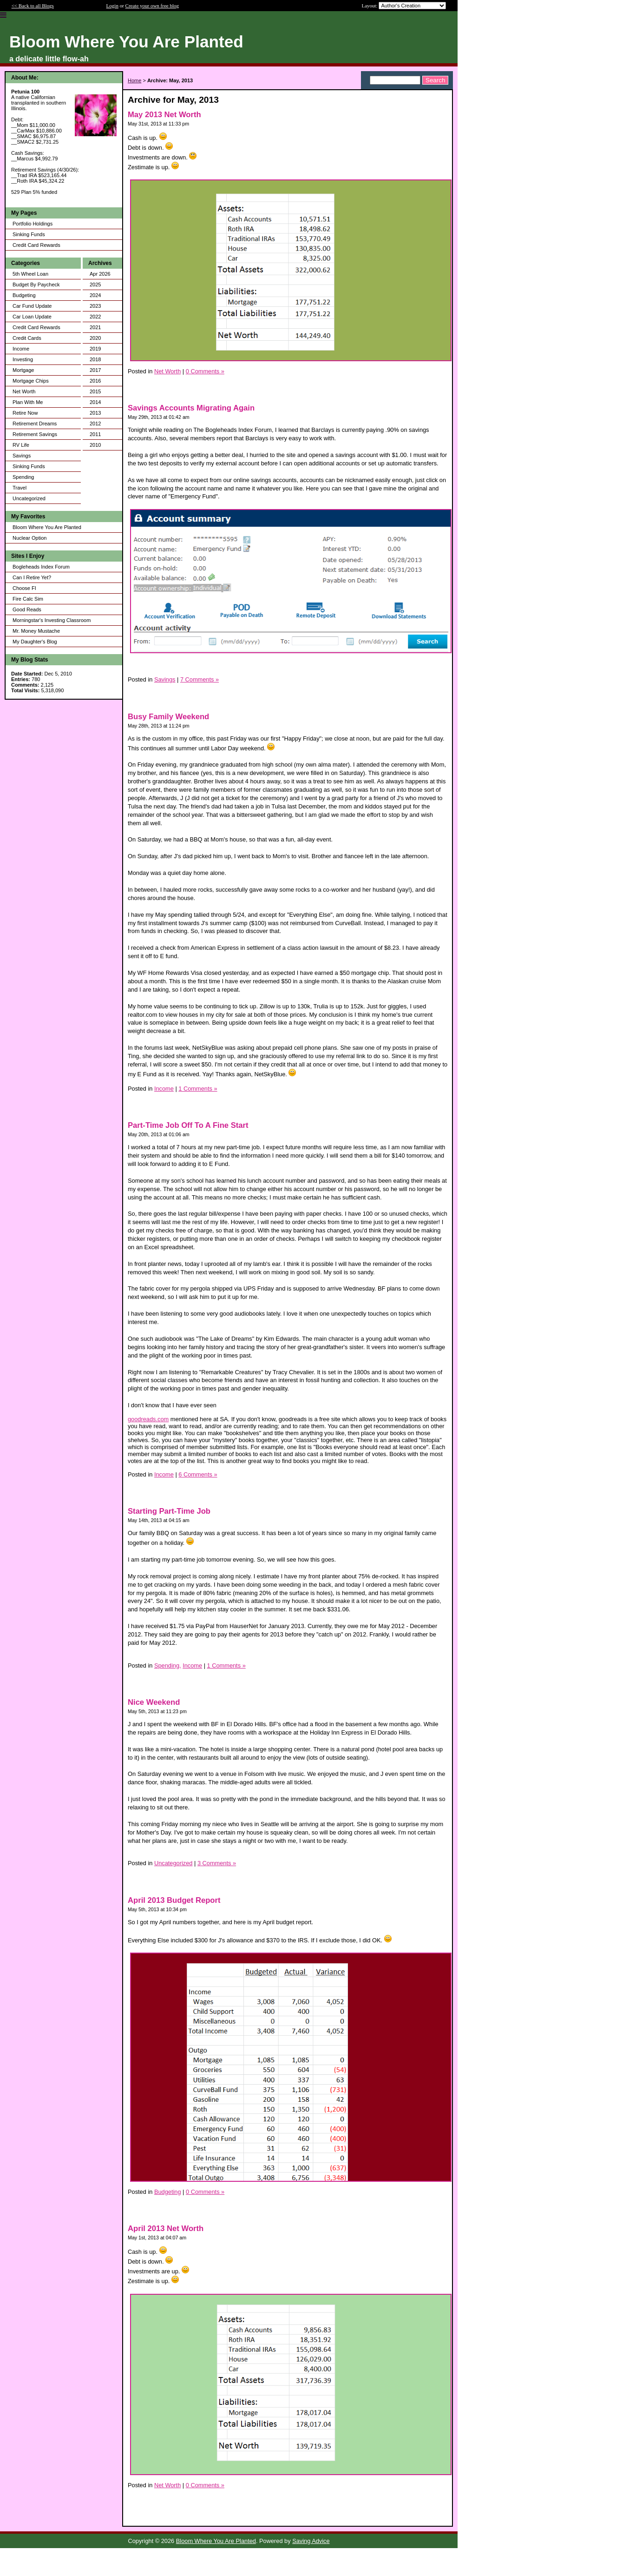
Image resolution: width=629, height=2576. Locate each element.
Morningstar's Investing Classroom (52, 620)
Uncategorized (29, 498)
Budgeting (24, 295)
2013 (95, 413)
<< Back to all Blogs (33, 5)
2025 (95, 284)
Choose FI (24, 588)
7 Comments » (199, 679)
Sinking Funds (29, 234)
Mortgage (23, 370)
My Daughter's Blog (35, 641)
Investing (23, 359)
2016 (95, 381)
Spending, (167, 1665)
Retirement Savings (35, 434)
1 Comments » (197, 1088)
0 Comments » (205, 371)
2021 (95, 327)
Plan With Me (28, 402)
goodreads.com (148, 1419)
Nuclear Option (29, 538)
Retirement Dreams (35, 423)
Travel (19, 487)
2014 (95, 402)
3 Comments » (216, 1863)
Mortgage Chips (31, 381)
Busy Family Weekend (168, 716)
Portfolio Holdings (32, 223)
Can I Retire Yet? (32, 577)
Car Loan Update (32, 316)
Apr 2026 (100, 274)
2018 (95, 359)
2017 (95, 370)
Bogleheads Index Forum (41, 567)
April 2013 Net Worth (165, 2228)
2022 (95, 316)
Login (112, 5)
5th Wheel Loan (30, 274)
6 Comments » (197, 1474)
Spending (23, 477)
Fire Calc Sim (28, 599)
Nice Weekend (154, 1702)
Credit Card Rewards (36, 245)
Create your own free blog (152, 5)
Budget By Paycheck (36, 284)
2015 (95, 391)
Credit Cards (27, 338)
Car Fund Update (32, 306)
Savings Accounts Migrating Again (191, 408)
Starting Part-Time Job (169, 1511)
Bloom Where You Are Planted (47, 527)
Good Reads (27, 609)
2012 (95, 423)
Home (134, 80)
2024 (95, 295)
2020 (95, 338)
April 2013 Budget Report (174, 1900)
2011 (95, 434)
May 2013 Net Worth (164, 114)
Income (21, 348)
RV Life (21, 445)
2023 (95, 306)
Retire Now (25, 413)
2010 (95, 445)
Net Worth (24, 391)
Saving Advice (310, 2540)
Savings (22, 455)
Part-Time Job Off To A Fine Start (188, 1125)
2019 (95, 348)
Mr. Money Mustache (36, 631)
